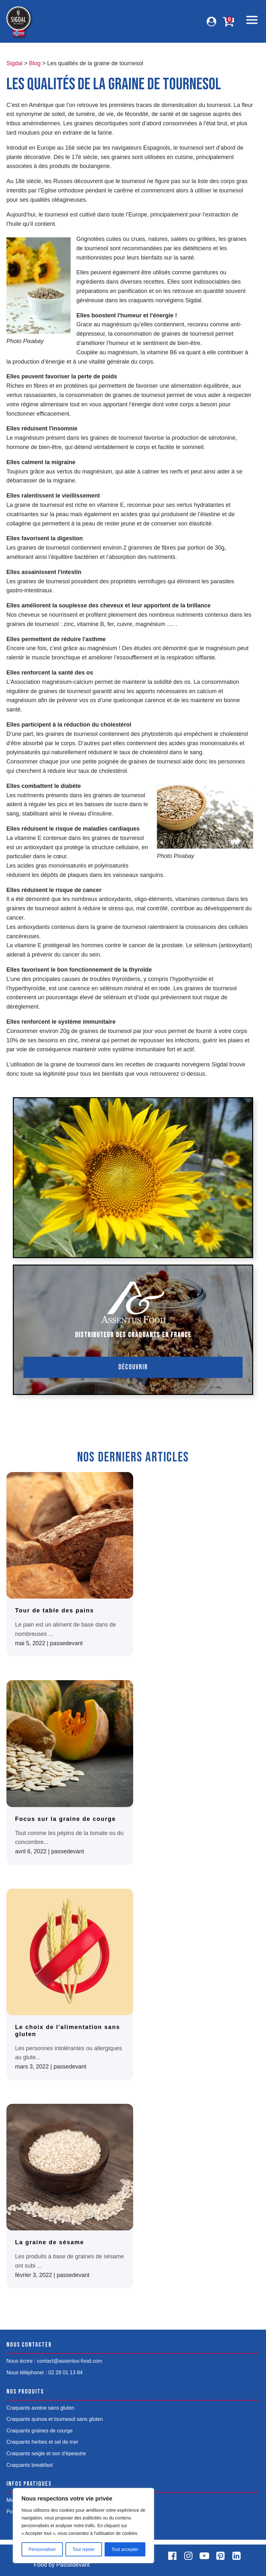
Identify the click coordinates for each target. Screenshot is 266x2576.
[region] (83, 2525)
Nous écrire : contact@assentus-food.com (54, 2361)
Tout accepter (124, 2549)
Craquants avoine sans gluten (40, 2408)
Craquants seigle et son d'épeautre (46, 2453)
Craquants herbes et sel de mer (42, 2442)
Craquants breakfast (29, 2465)
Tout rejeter (84, 2549)
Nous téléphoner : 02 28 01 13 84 (44, 2372)
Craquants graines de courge (39, 2430)
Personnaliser (42, 2549)
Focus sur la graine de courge (65, 1819)
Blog (35, 63)
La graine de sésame (49, 2242)
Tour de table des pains (54, 1610)
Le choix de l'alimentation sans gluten (67, 2030)
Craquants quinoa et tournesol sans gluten (54, 2419)
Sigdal (14, 63)
